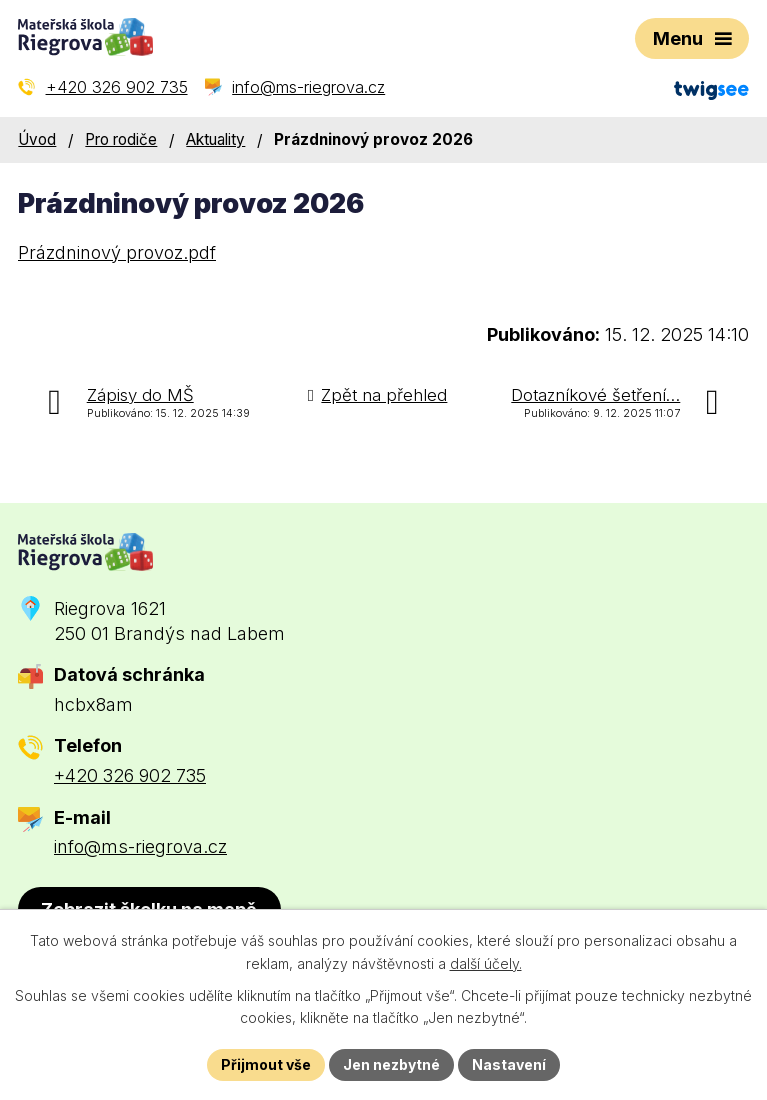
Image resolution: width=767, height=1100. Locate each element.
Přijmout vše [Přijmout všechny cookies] (266, 1064)
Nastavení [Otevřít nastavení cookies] (509, 1064)
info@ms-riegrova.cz (140, 846)
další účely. (486, 963)
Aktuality (215, 139)
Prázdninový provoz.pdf (117, 252)
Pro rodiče (121, 139)
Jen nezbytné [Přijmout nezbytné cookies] (391, 1064)
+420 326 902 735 (130, 775)
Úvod (37, 139)
